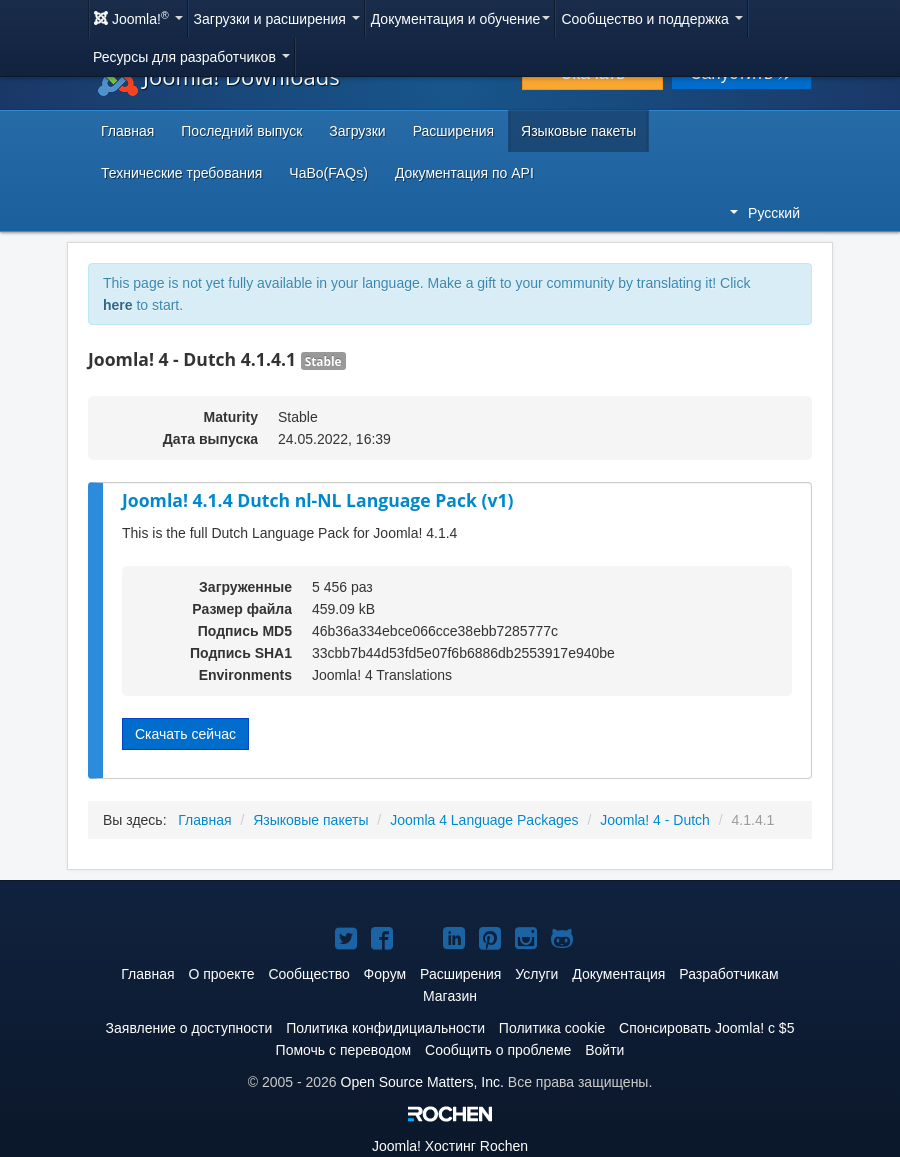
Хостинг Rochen (450, 1146)
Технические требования (181, 173)
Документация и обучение (461, 19)
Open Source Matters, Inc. (422, 1082)
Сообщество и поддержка (651, 19)
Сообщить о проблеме (498, 1050)
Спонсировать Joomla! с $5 (706, 1028)
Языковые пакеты (578, 131)
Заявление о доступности (189, 1028)
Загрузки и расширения (277, 19)
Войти (604, 1050)
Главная (127, 131)
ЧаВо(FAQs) (328, 173)
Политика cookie (552, 1028)
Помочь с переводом (344, 1050)
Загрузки (357, 131)
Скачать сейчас (185, 734)
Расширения (453, 131)
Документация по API (464, 173)
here (118, 305)
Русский (765, 213)
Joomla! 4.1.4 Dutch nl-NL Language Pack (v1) (317, 500)
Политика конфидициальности (385, 1028)
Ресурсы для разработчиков (191, 57)
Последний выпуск (241, 131)
